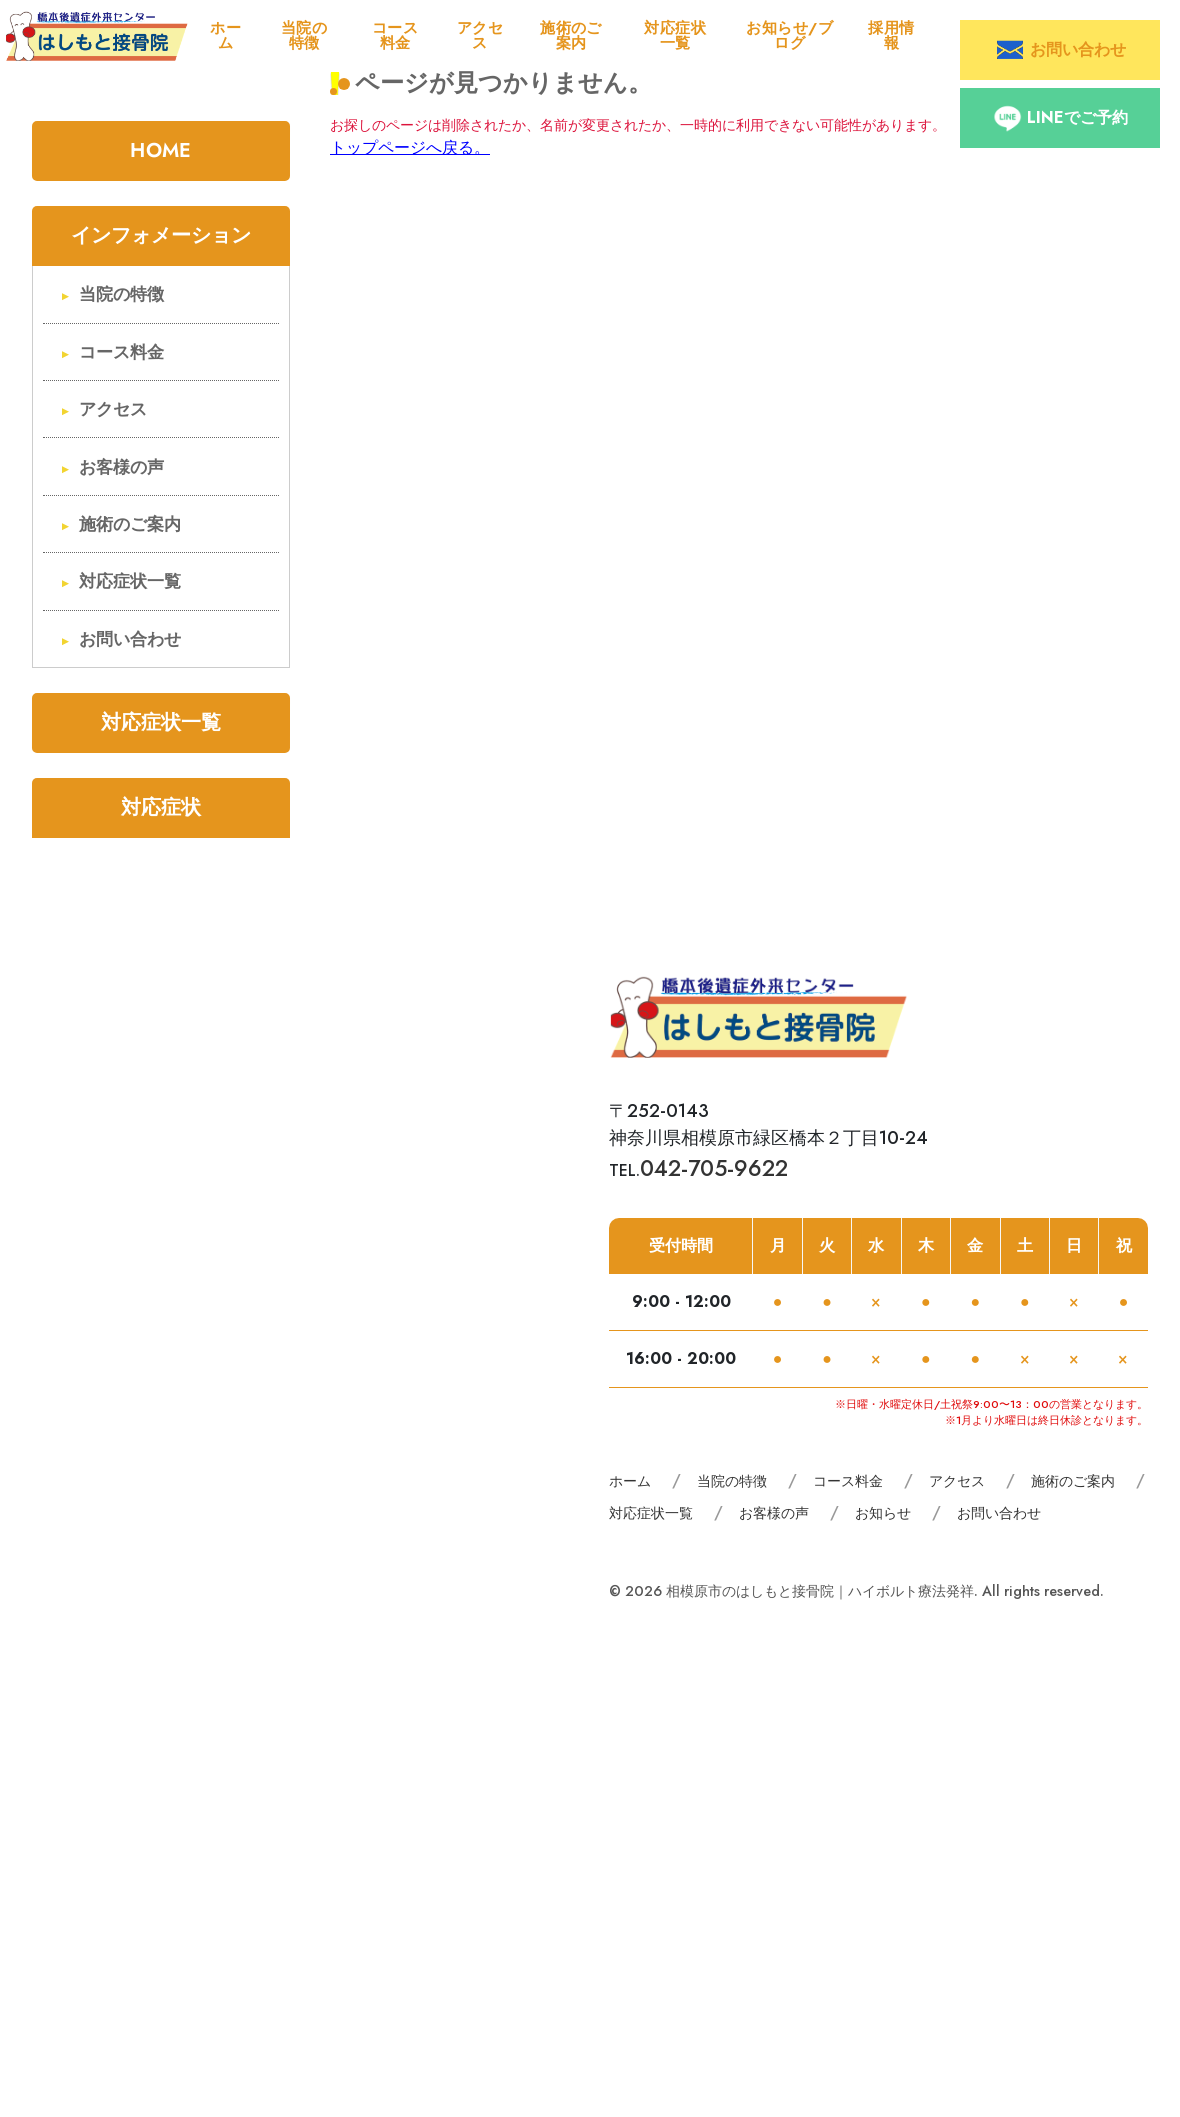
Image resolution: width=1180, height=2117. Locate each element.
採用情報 (891, 35)
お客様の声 (121, 467)
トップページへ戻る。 (410, 147)
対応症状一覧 (675, 35)
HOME (160, 150)
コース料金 (395, 35)
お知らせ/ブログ (789, 35)
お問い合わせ (130, 639)
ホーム (225, 35)
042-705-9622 (714, 1168)
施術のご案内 (571, 35)
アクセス (480, 35)
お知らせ (883, 1513)
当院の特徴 (304, 35)
